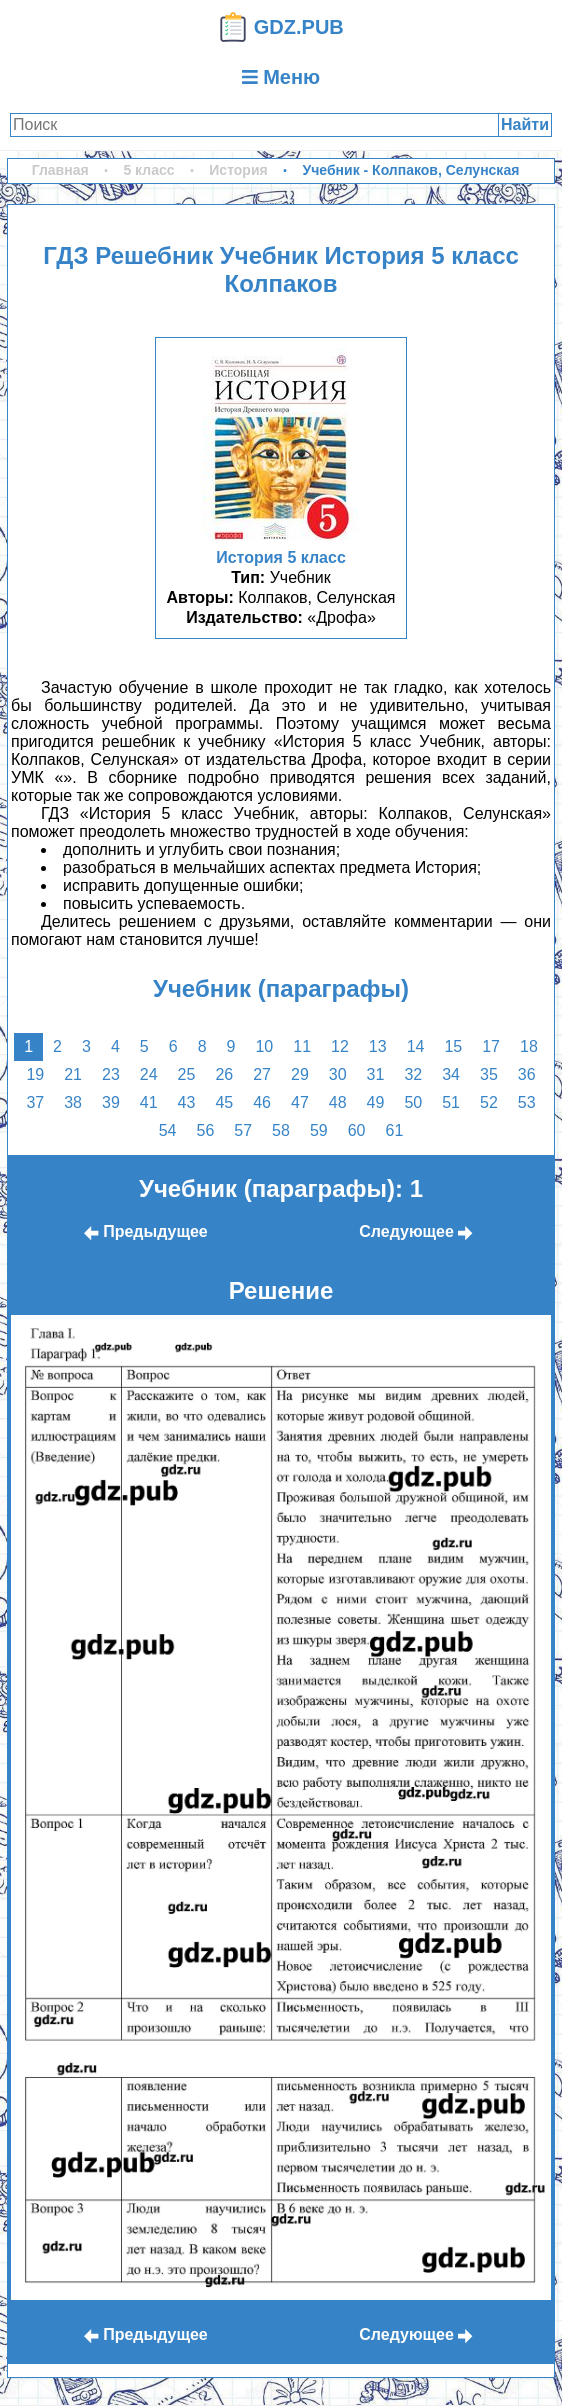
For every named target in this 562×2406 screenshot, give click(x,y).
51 (451, 1102)
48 (338, 1102)
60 (357, 1130)
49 (376, 1102)
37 (35, 1102)
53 (527, 1102)
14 (416, 1046)
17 (491, 1046)
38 (73, 1102)
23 (111, 1074)
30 (338, 1074)
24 (149, 1074)
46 (262, 1102)
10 (264, 1046)
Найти (525, 124)
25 (187, 1074)
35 (489, 1074)
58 (281, 1130)
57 (243, 1130)
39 (111, 1102)
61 (394, 1130)
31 (376, 1074)
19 (35, 1074)
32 (413, 1074)
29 (300, 1074)
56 (206, 1130)
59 (319, 1130)
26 (224, 1074)
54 (168, 1130)
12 (340, 1046)
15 (453, 1046)
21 (73, 1074)
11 (302, 1046)
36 (527, 1074)
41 (149, 1102)
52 (489, 1102)
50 (413, 1102)
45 (224, 1102)
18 (529, 1046)
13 (378, 1046)
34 (451, 1074)
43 (187, 1102)
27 (262, 1074)
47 (300, 1102)
